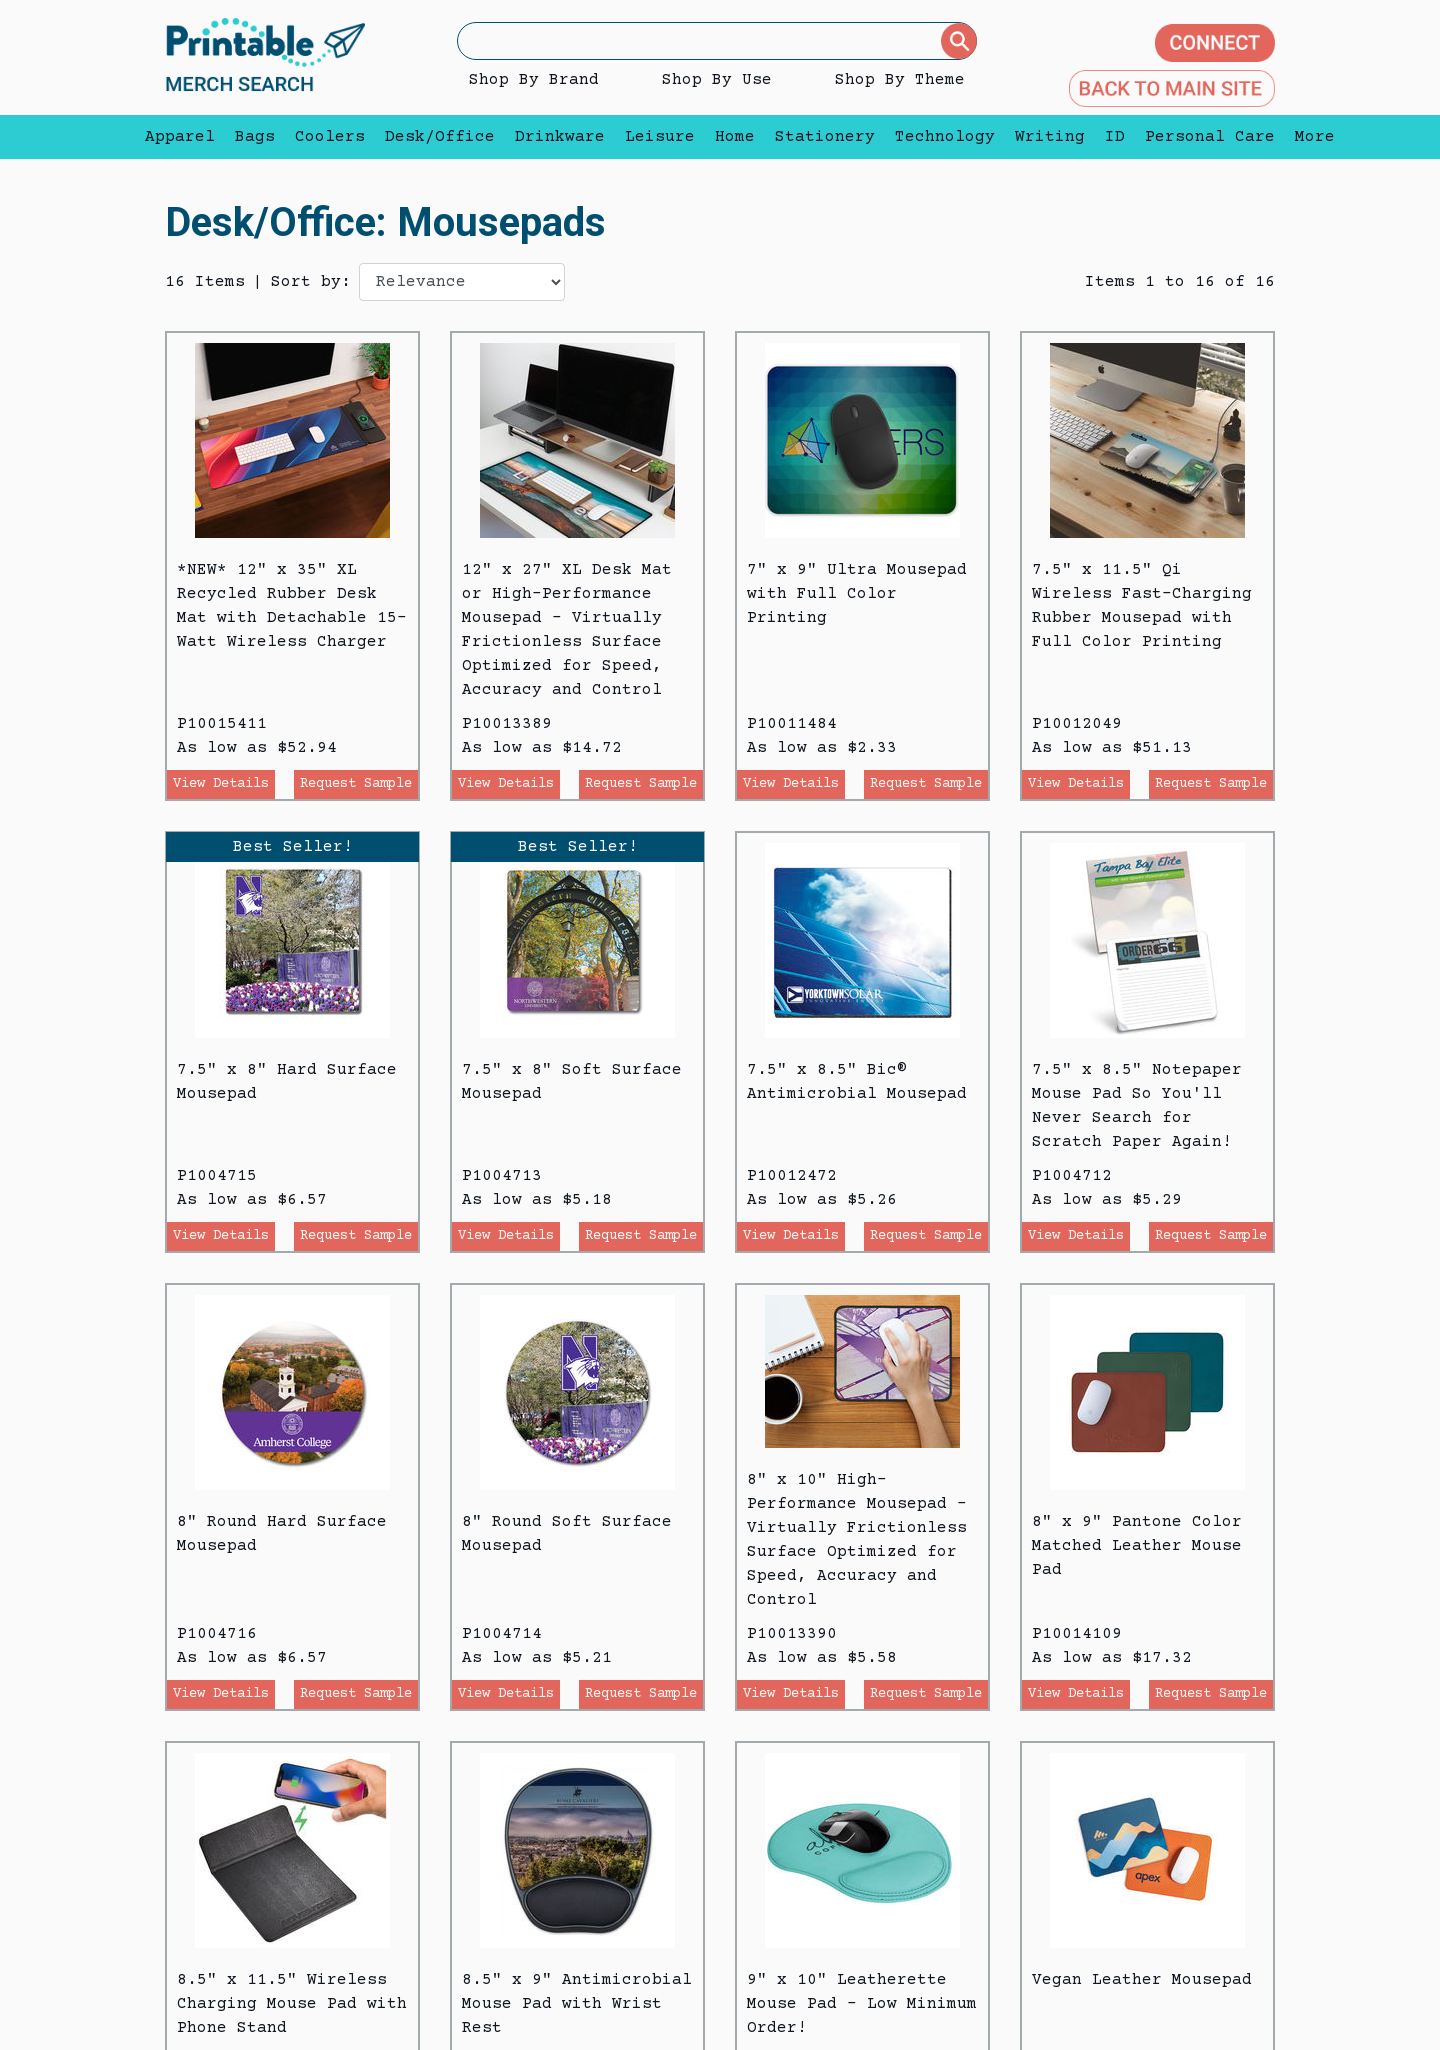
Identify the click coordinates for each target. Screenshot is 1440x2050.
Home (735, 137)
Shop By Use (717, 80)
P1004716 (217, 1634)
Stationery (825, 137)
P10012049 (1077, 724)
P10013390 (792, 1634)
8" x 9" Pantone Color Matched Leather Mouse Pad (1137, 1546)
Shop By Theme (900, 80)
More (1310, 137)
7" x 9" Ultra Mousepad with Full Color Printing (857, 594)
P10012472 (792, 1176)
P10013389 (507, 724)
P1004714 (502, 1634)
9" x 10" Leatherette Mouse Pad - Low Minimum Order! (862, 2004)
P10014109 (1077, 1634)
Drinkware (560, 137)
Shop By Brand (534, 80)
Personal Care (1210, 137)
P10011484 (792, 724)
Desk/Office (440, 137)
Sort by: (311, 282)
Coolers (330, 137)
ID (1115, 137)
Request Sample (356, 784)
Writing (1050, 137)
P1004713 (502, 1176)
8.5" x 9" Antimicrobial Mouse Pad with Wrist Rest (577, 2004)
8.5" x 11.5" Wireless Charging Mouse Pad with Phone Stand (292, 2004)
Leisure (660, 137)
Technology (945, 137)
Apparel (180, 137)
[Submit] (959, 41)
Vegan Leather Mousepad (1142, 1980)
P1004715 (217, 1176)
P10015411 (222, 724)
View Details (221, 784)
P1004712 (1072, 1176)
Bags (255, 137)
